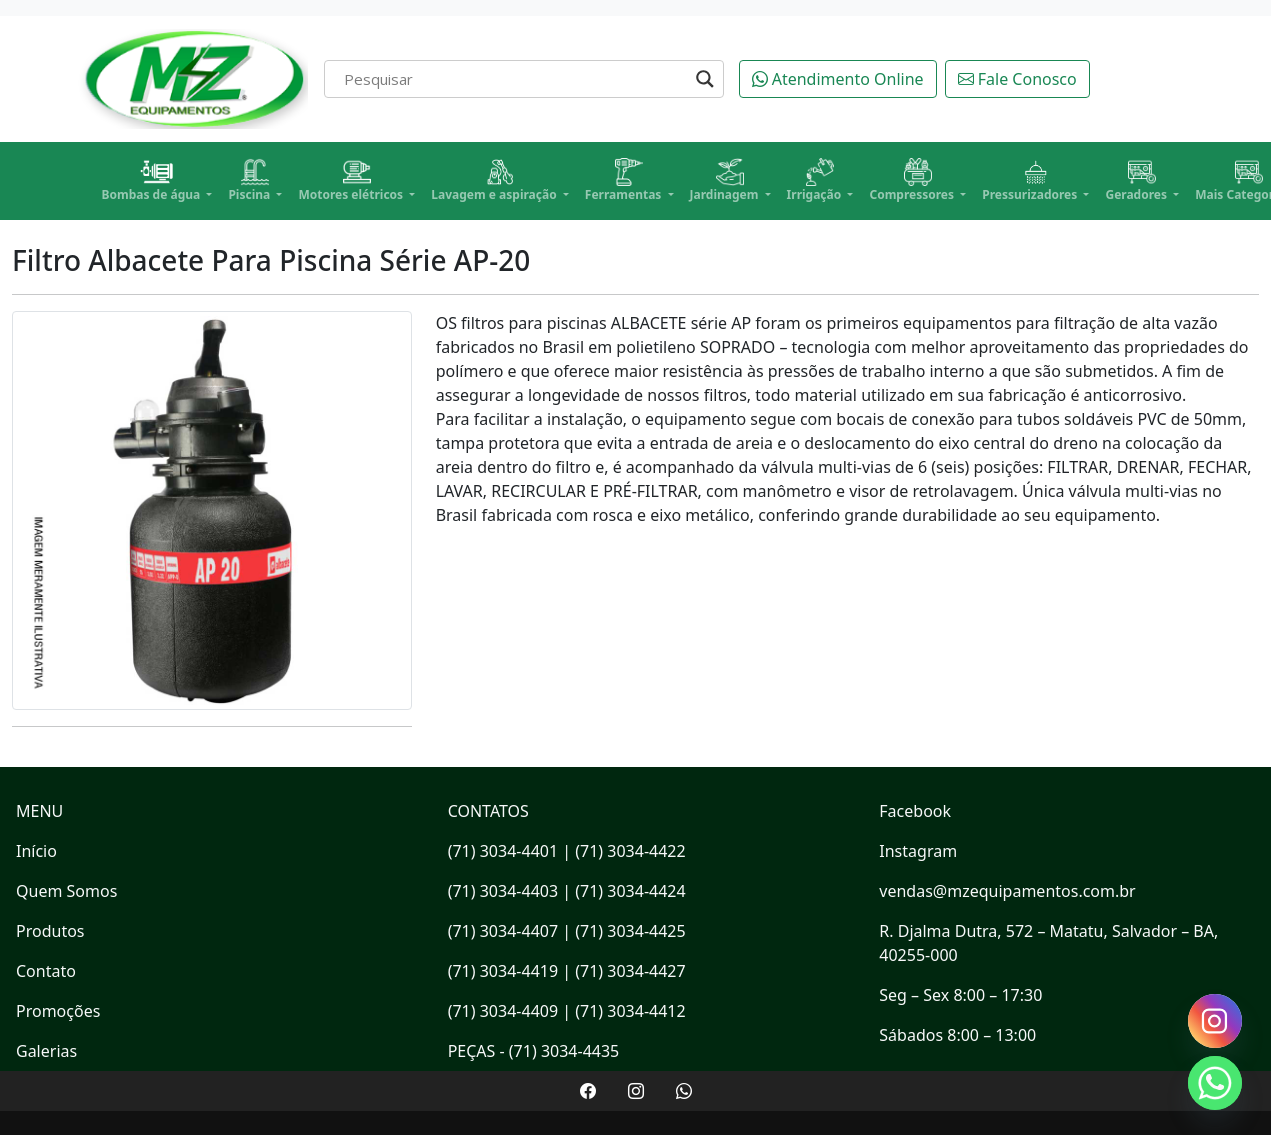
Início (36, 851)
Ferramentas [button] (625, 180)
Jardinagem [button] (726, 180)
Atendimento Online (838, 79)
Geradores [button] (1137, 180)
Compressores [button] (913, 180)
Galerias (46, 1051)
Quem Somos (66, 891)
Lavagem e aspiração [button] (495, 180)
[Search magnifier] (705, 79)
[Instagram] (1215, 1021)
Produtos (50, 931)
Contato (46, 971)
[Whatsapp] (1215, 1083)
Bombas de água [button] (153, 180)
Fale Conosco (1017, 79)
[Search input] (515, 79)
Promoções (58, 1011)
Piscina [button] (250, 180)
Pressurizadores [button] (1031, 180)
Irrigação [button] (816, 180)
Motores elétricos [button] (352, 180)
